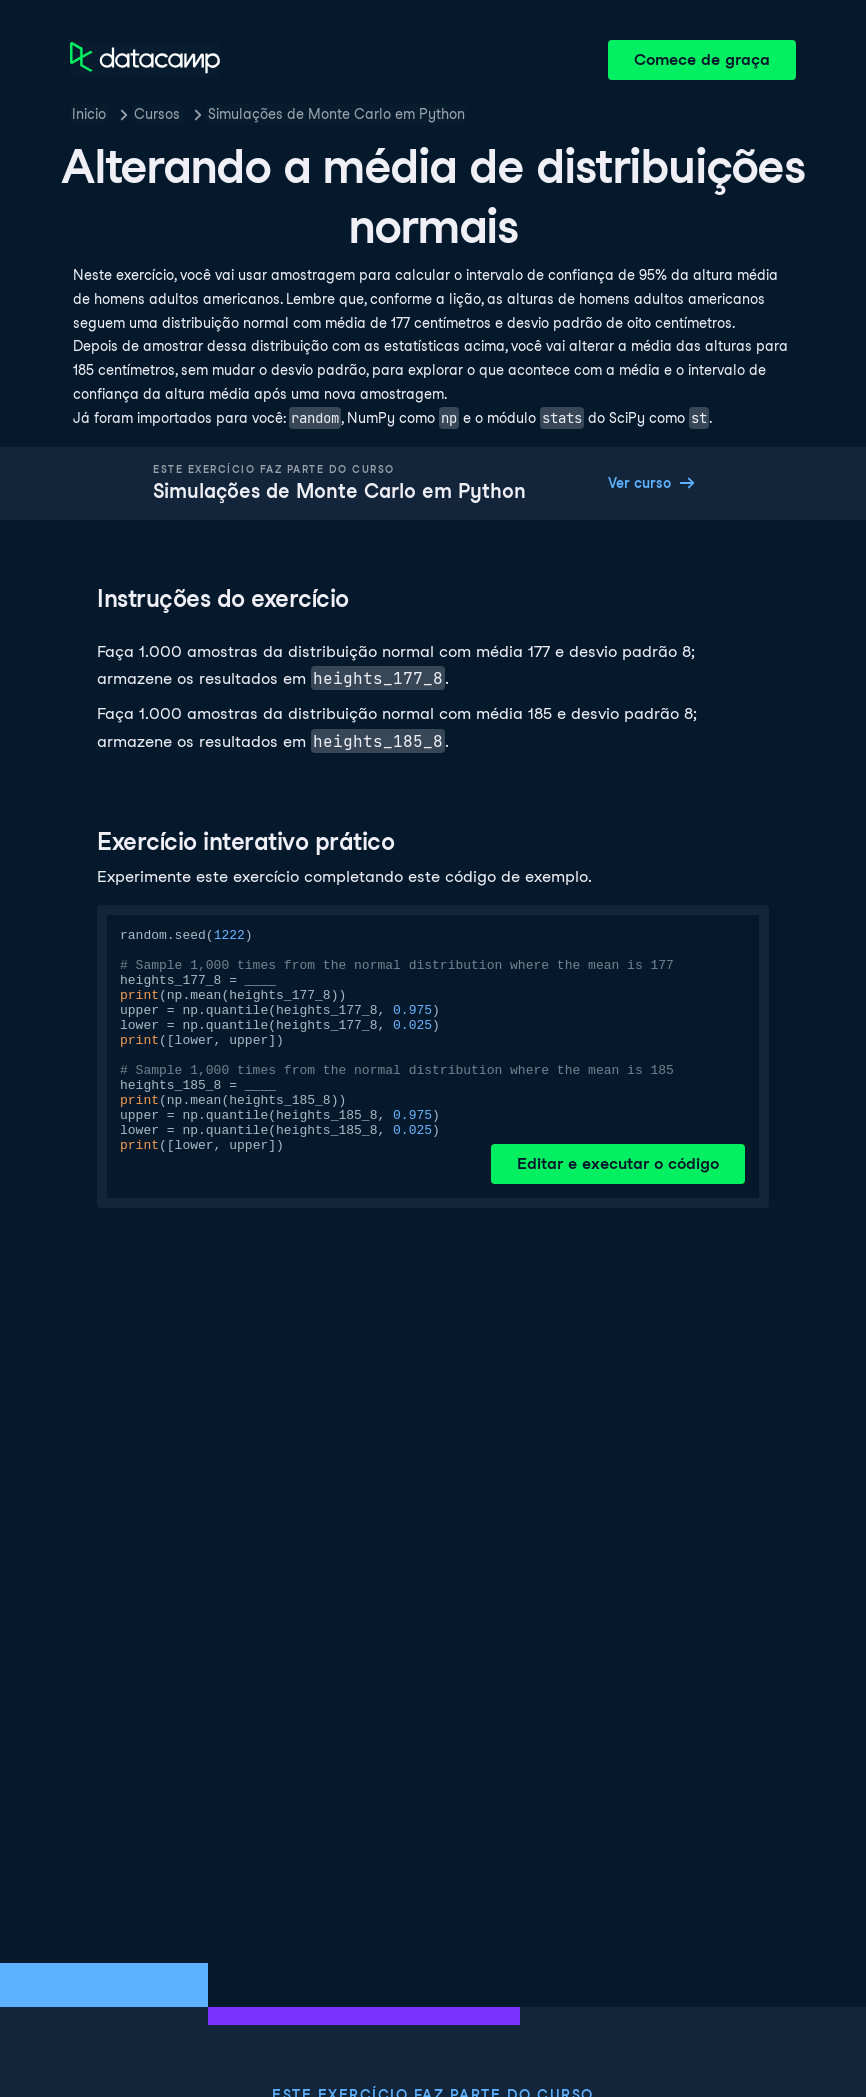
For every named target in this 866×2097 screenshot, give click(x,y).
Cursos (157, 114)
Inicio (89, 114)
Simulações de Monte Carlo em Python (336, 114)
